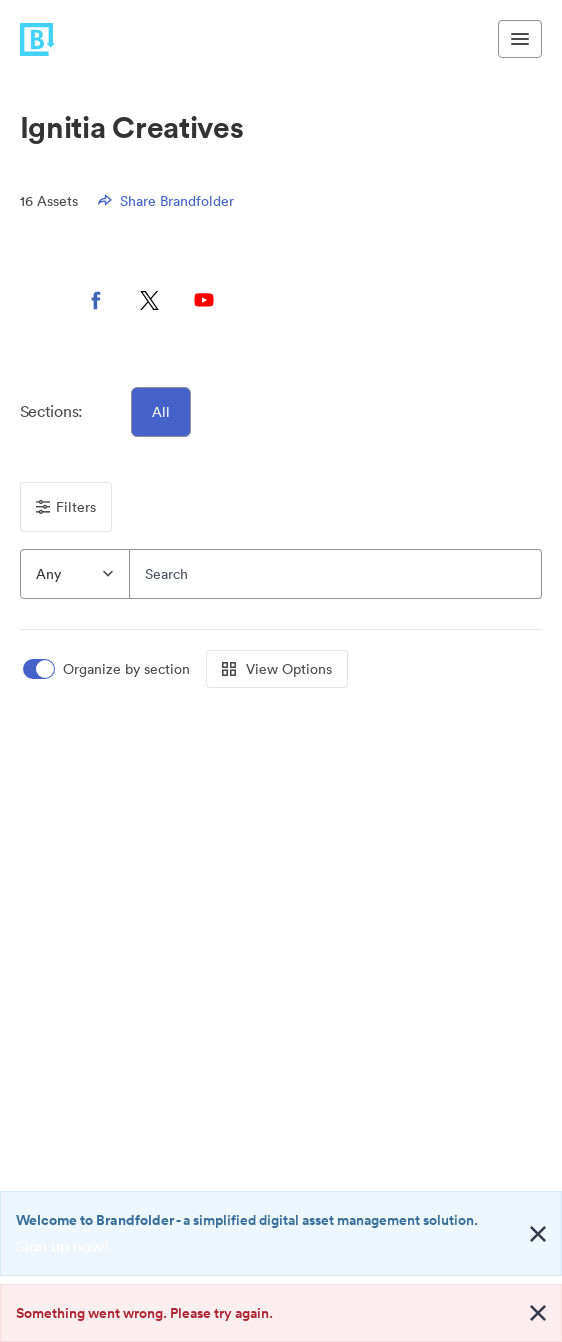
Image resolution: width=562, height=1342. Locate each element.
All (161, 412)
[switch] (108, 669)
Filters (66, 507)
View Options (277, 669)
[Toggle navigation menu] (520, 39)
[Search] (336, 574)
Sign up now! (62, 1246)
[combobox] (75, 574)
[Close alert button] (538, 1234)
